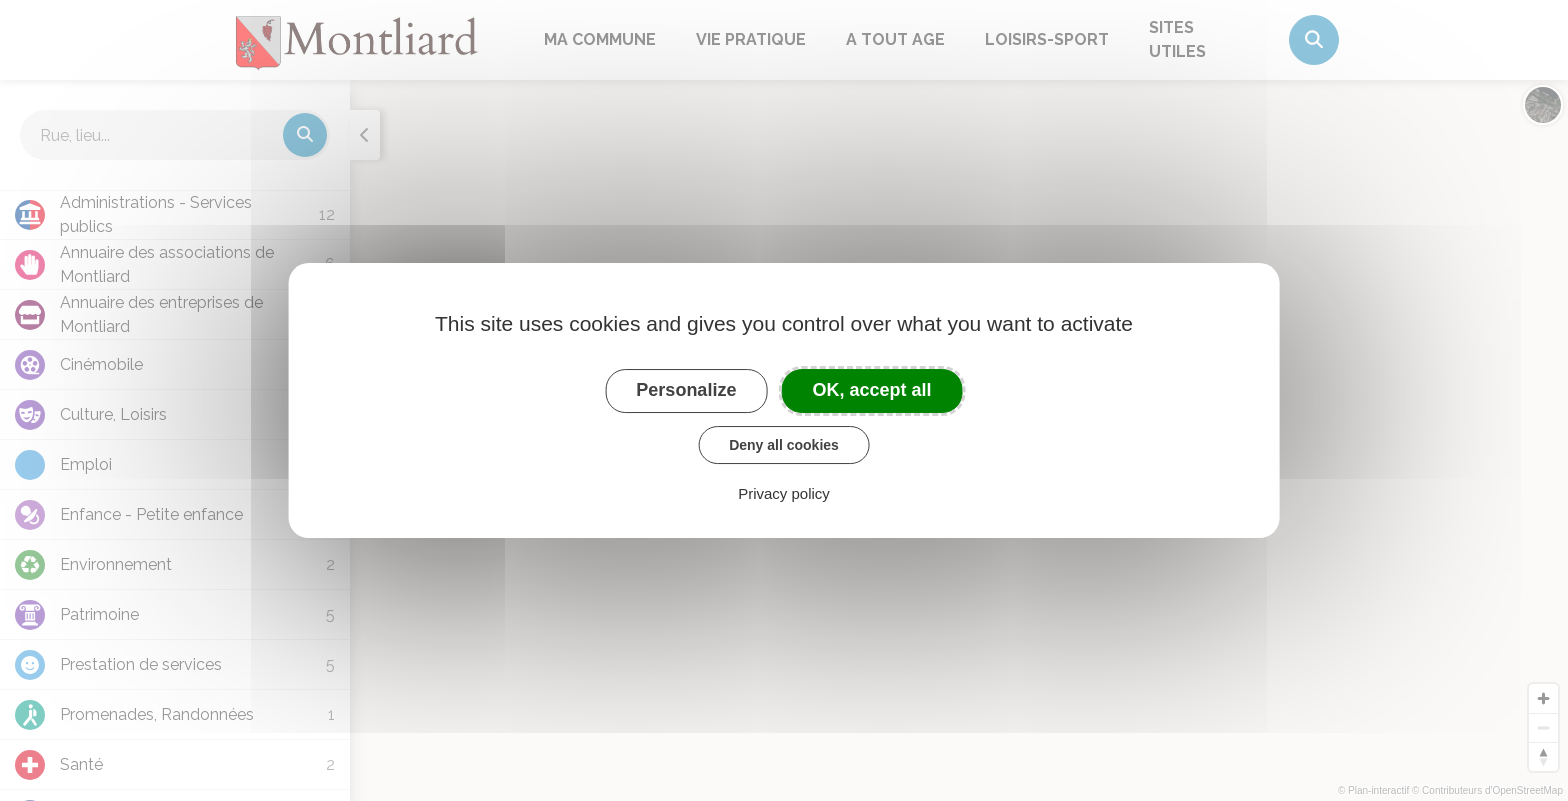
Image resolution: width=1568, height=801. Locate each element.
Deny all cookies (784, 445)
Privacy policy (784, 493)
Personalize (686, 390)
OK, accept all (872, 390)
